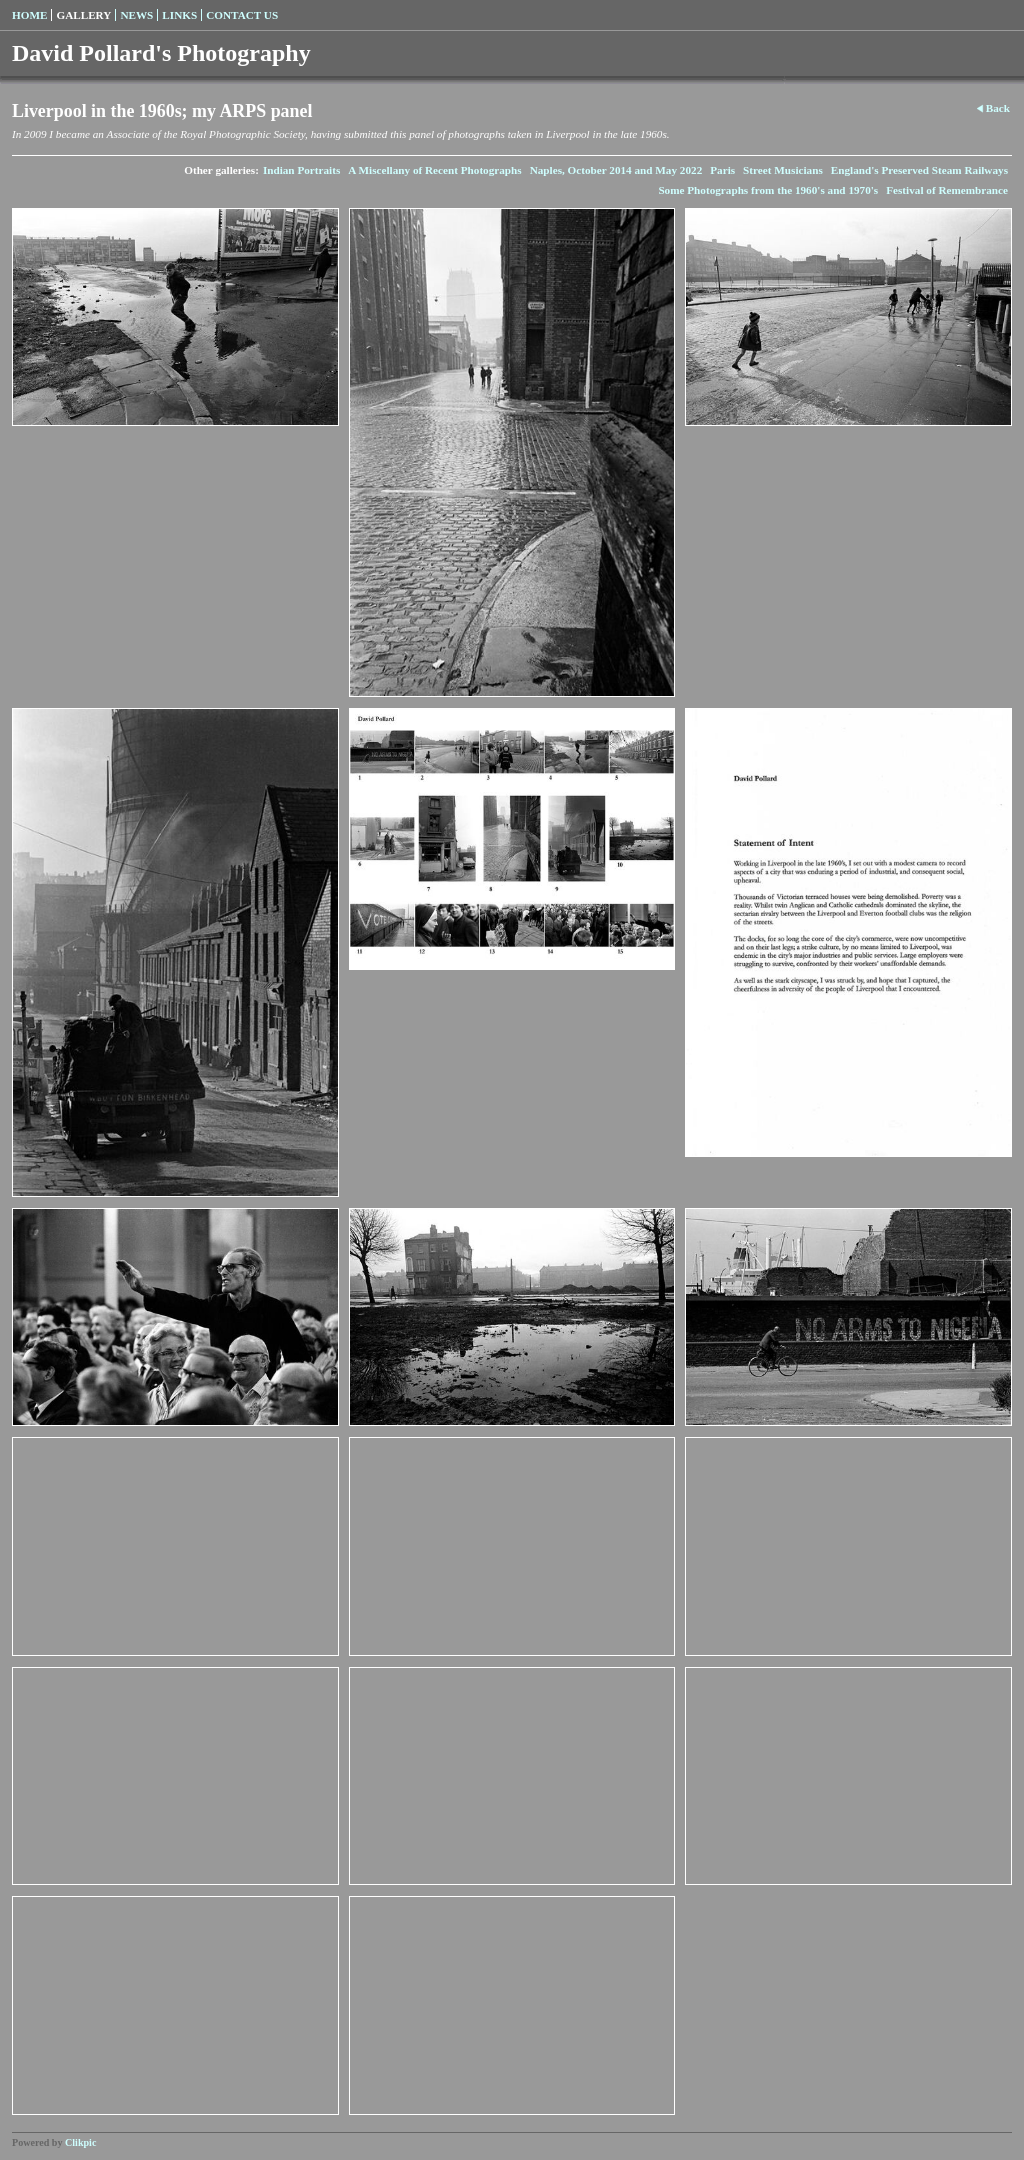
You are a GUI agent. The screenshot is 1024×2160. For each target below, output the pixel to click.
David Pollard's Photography (161, 53)
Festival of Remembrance (947, 190)
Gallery (83, 15)
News (136, 15)
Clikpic (80, 2142)
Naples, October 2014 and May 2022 (616, 170)
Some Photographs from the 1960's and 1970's (768, 190)
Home (29, 15)
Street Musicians (783, 170)
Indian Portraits (301, 170)
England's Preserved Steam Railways (919, 170)
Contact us (242, 15)
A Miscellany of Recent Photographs (434, 170)
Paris (722, 170)
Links (179, 15)
